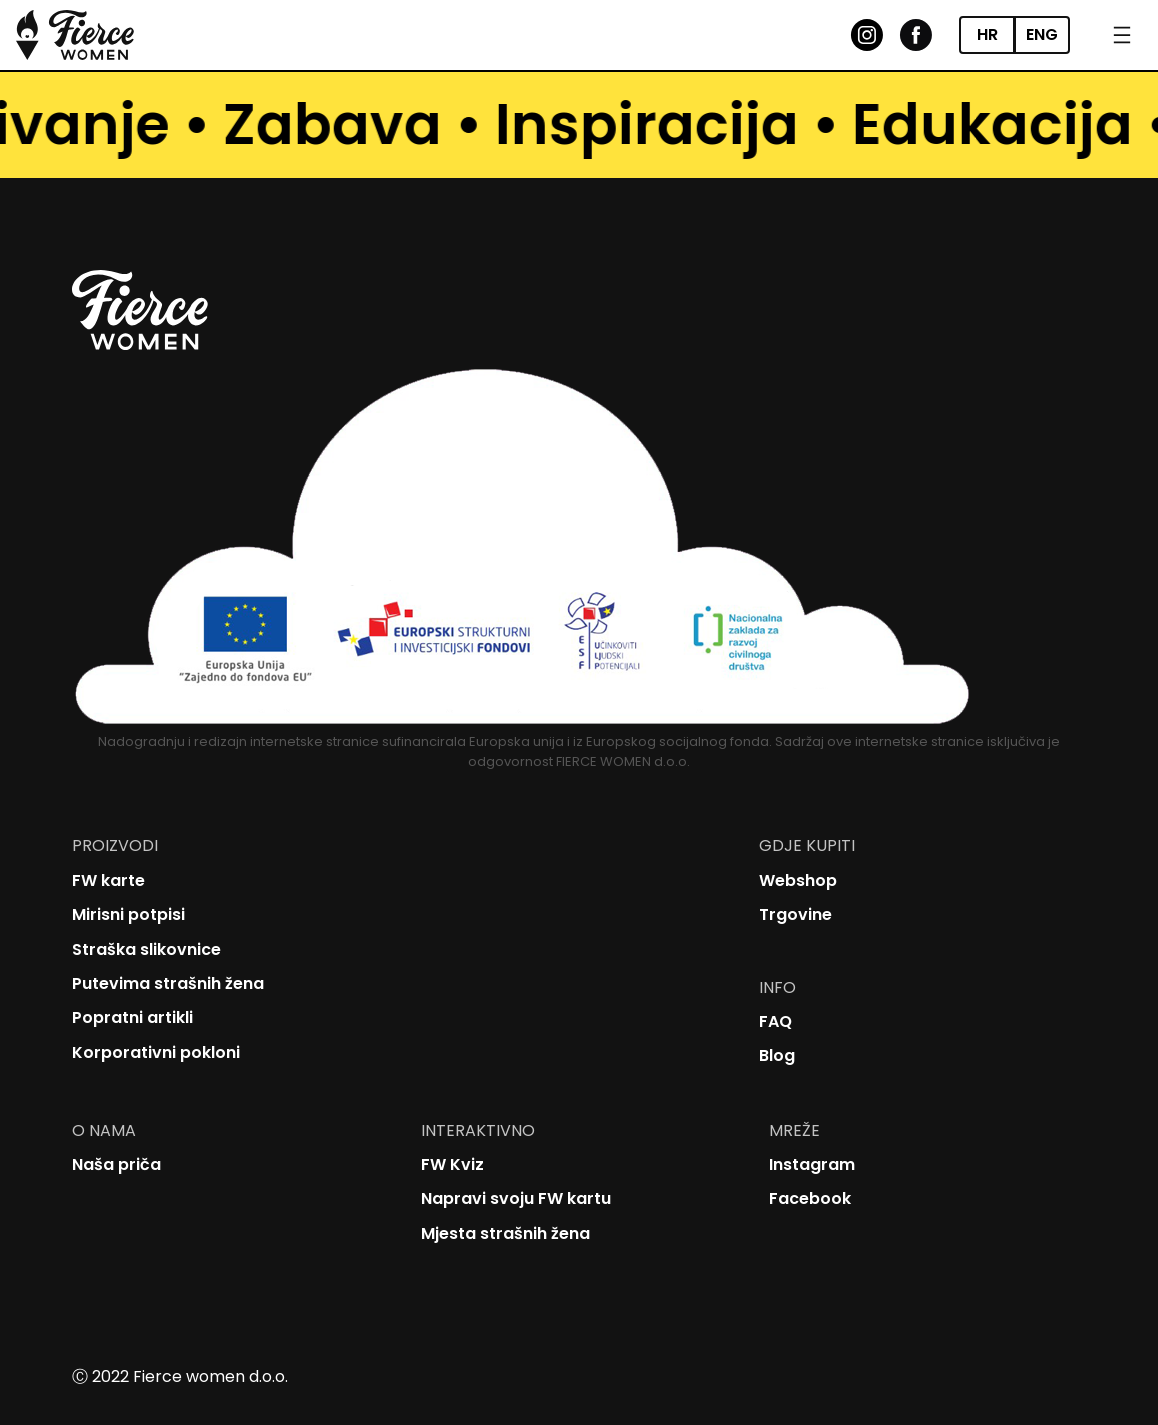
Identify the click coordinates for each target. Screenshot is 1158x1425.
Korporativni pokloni (156, 1052)
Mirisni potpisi (128, 914)
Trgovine (795, 914)
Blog (777, 1055)
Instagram (812, 1164)
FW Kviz (452, 1164)
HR (987, 34)
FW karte (108, 880)
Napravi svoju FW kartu (516, 1198)
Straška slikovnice (146, 949)
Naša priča (116, 1164)
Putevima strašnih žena (168, 983)
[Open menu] (1122, 35)
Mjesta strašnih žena (505, 1233)
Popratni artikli (132, 1017)
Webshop (798, 880)
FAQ (775, 1021)
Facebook (810, 1198)
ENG (1042, 34)
